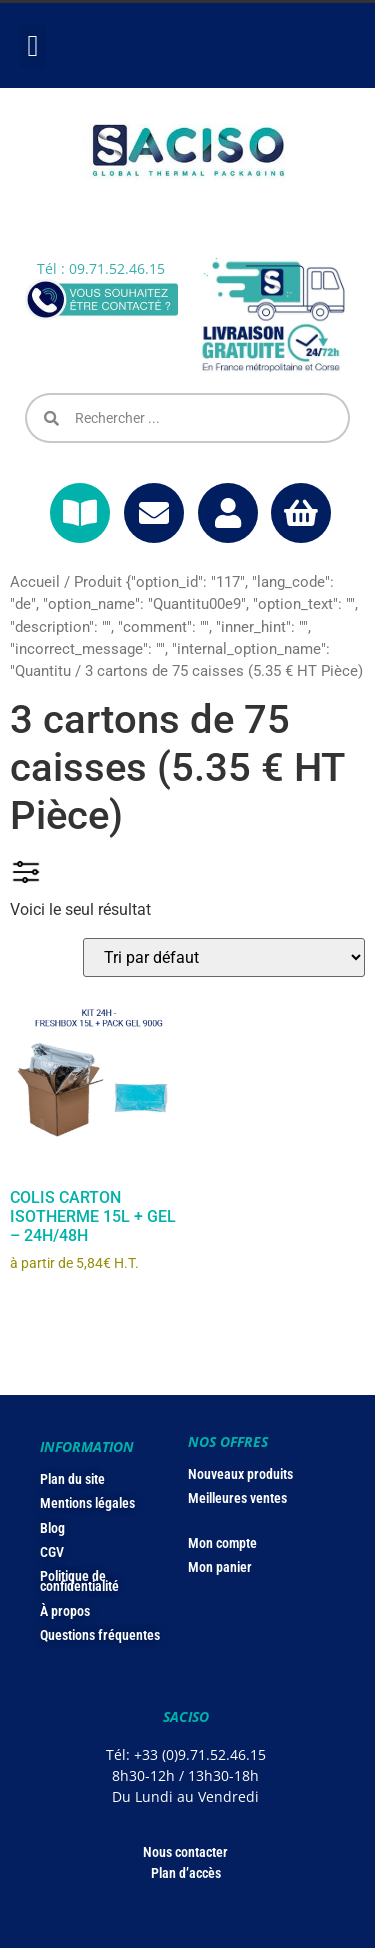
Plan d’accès (186, 1873)
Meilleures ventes (237, 1498)
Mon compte (222, 1543)
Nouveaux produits (240, 1474)
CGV (52, 1552)
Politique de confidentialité (79, 1581)
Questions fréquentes (100, 1635)
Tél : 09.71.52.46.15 (101, 268)
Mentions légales (87, 1503)
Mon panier (220, 1567)
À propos (65, 1611)
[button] (33, 45)
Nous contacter (185, 1852)
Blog (52, 1528)
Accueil (35, 582)
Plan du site (72, 1479)
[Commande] (224, 957)
